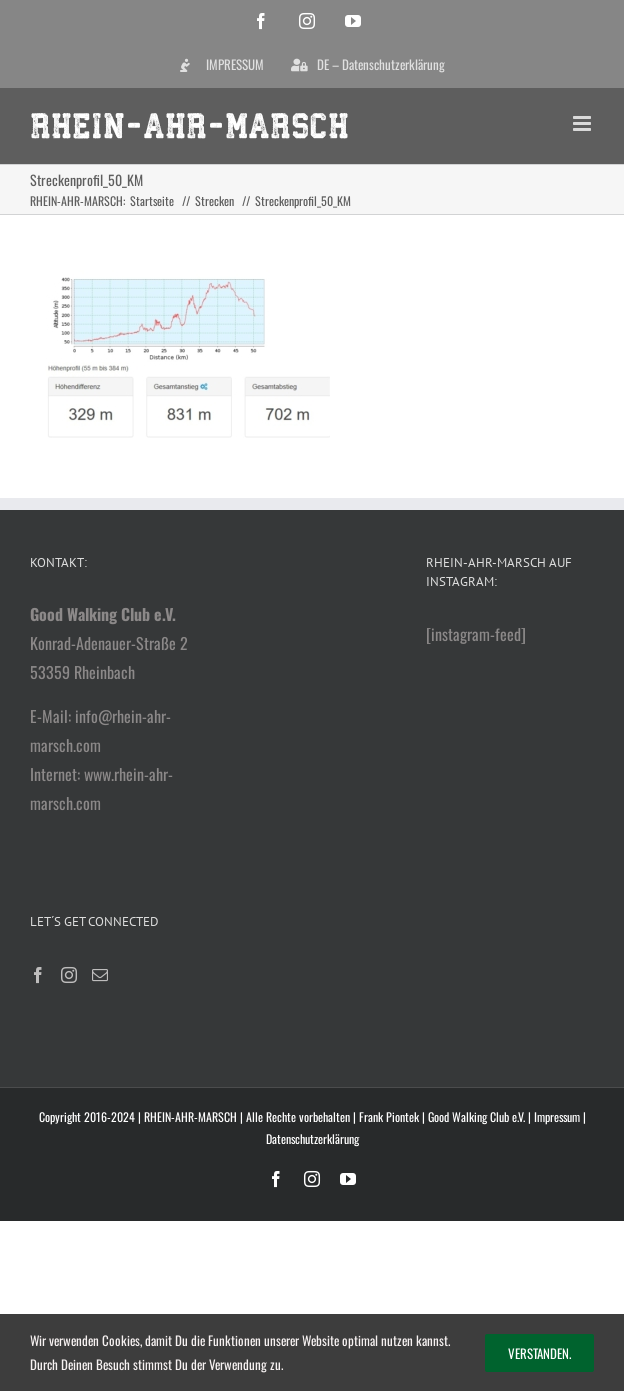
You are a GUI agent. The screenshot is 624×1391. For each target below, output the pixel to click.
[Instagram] (69, 975)
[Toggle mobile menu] (583, 123)
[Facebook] (38, 975)
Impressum (557, 1116)
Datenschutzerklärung (312, 1138)
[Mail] (100, 975)
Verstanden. (539, 1353)
